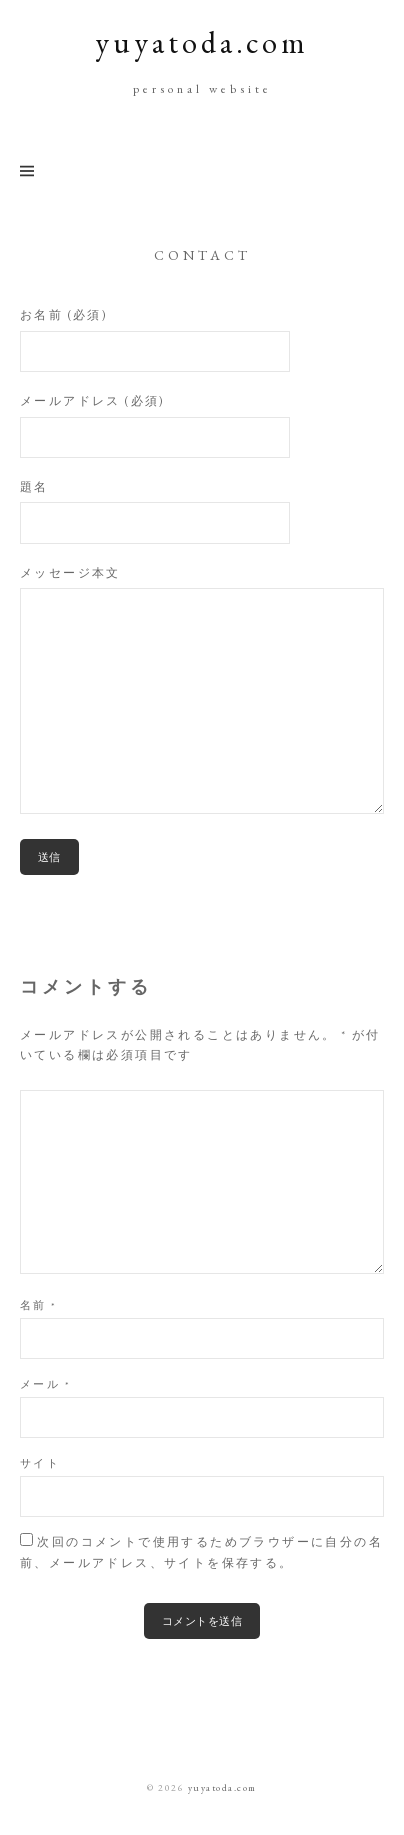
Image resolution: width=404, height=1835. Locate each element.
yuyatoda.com (202, 42)
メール (45, 1384)
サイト (40, 1463)
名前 (39, 1305)
